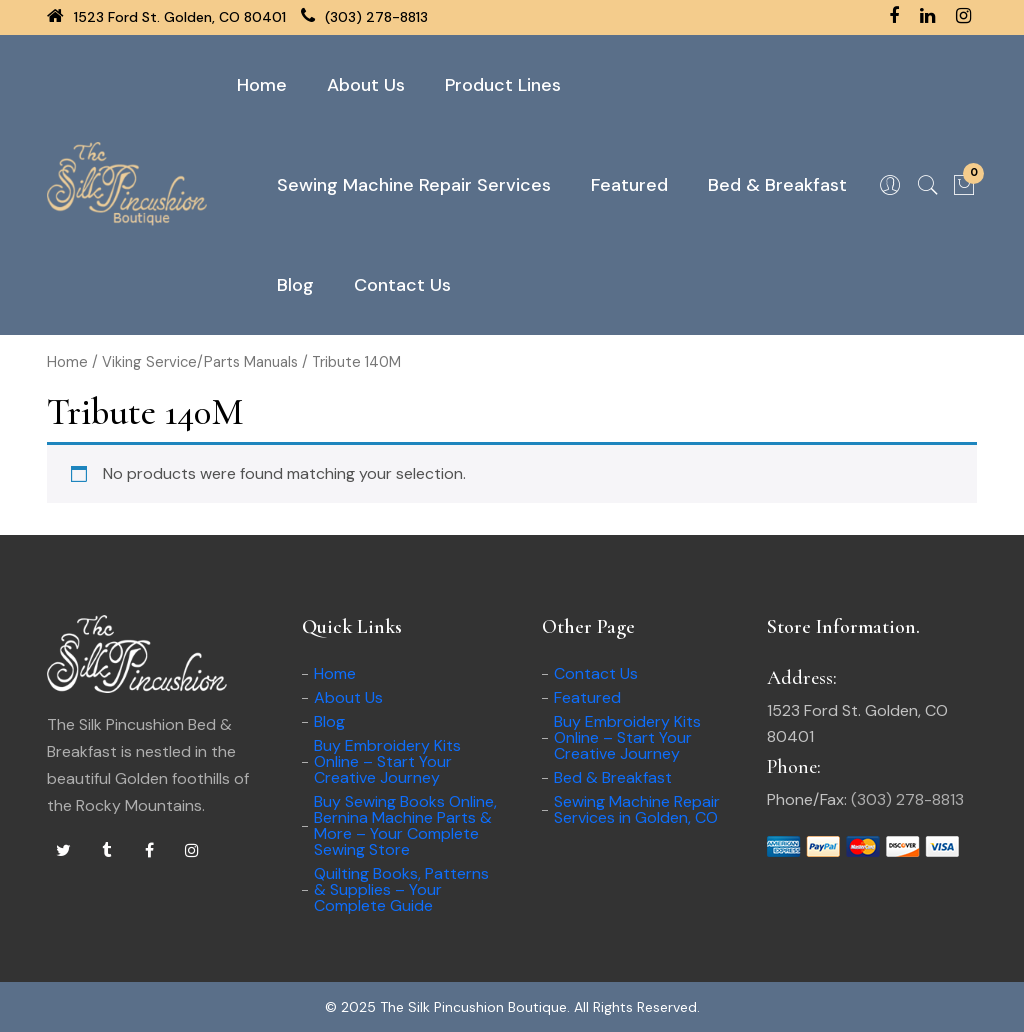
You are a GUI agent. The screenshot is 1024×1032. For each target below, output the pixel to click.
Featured (629, 185)
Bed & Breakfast (777, 185)
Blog (295, 285)
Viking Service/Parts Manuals (200, 362)
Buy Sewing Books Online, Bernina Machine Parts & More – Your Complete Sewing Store (405, 825)
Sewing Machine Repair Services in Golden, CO (637, 809)
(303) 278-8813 (364, 17)
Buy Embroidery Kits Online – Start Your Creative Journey (387, 761)
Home (262, 85)
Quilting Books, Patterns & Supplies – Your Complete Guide (401, 889)
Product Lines (503, 85)
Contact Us (402, 285)
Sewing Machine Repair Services (414, 185)
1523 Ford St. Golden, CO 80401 (166, 17)
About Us (366, 85)
